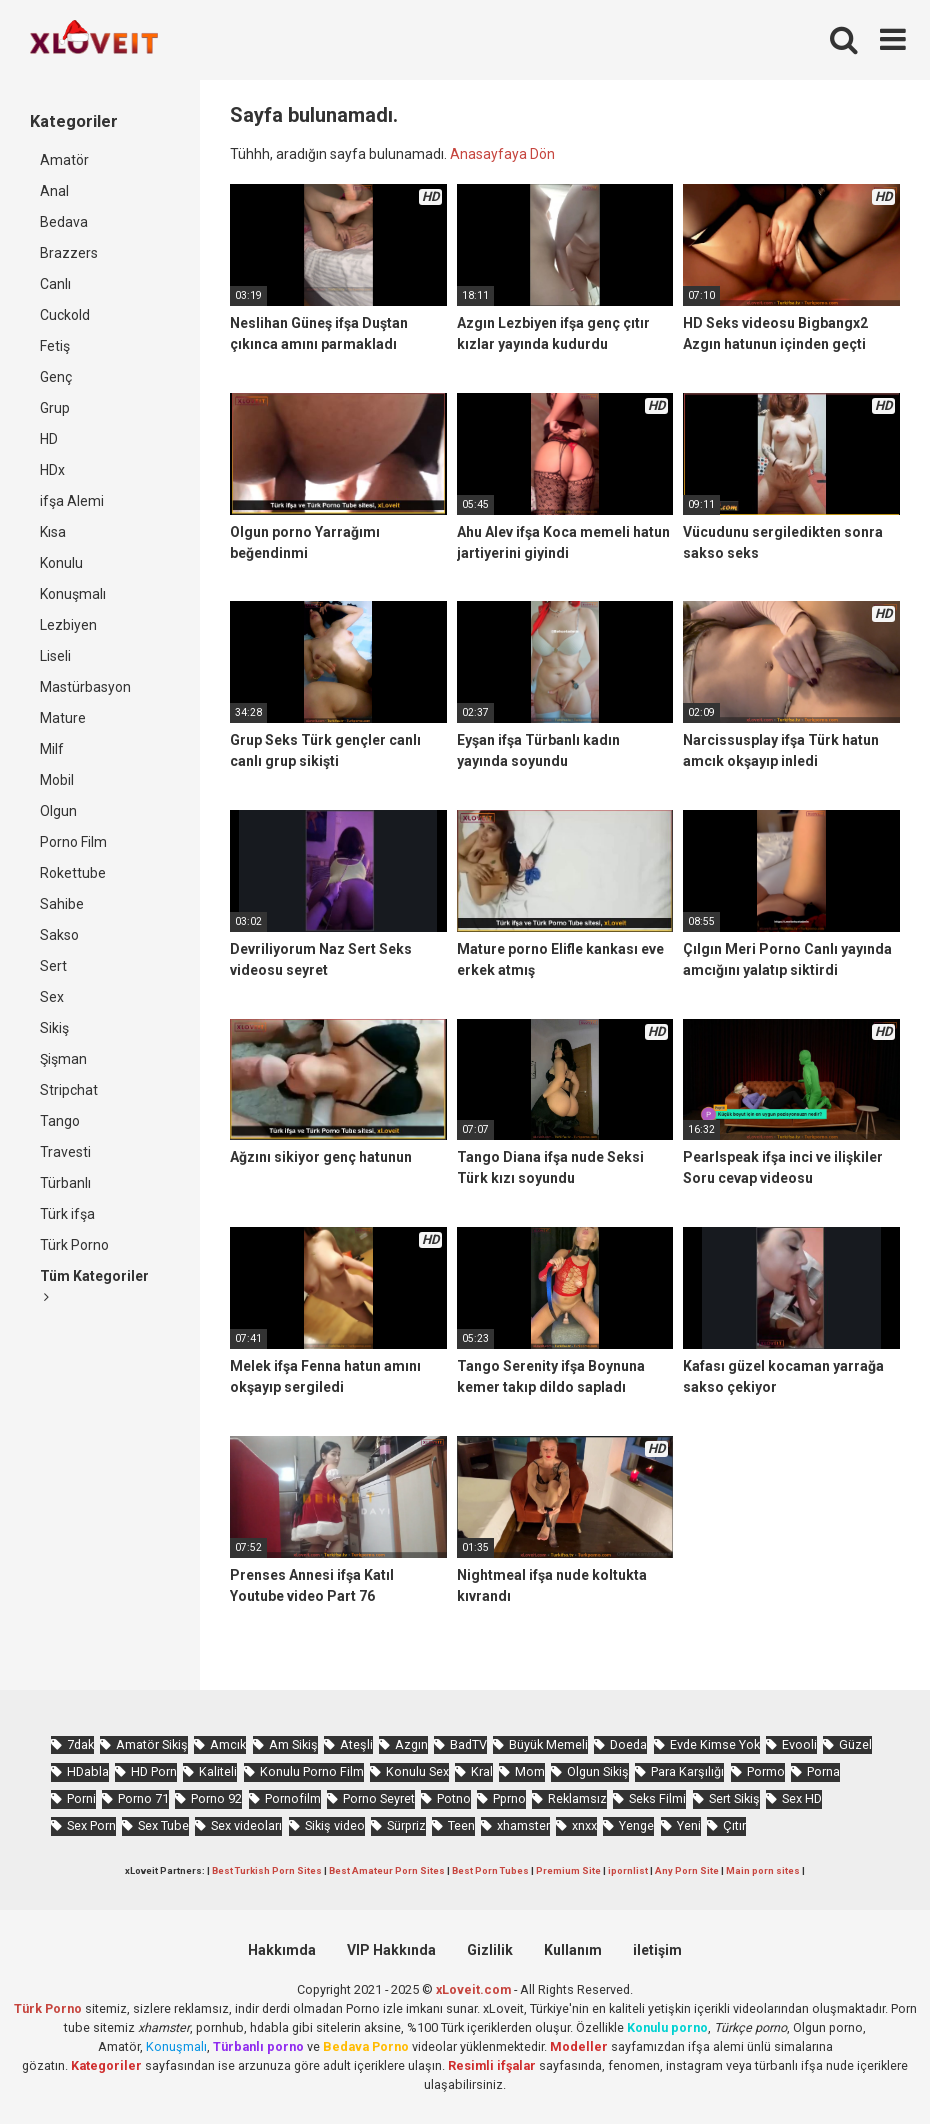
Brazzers (69, 253)
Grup (55, 408)
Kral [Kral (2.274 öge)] (482, 1771)
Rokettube (73, 873)
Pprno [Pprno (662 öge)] (509, 1798)
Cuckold (65, 315)
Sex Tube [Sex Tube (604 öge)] (163, 1825)
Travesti (65, 1152)
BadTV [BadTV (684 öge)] (468, 1744)
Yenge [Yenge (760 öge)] (636, 1825)
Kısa (53, 532)
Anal (54, 191)
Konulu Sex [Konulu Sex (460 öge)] (417, 1771)
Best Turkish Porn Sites (267, 1870)
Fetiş (55, 346)
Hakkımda (282, 1950)
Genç (56, 377)
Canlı (55, 284)
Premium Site (568, 1870)
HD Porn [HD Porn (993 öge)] (154, 1771)
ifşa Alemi (72, 501)
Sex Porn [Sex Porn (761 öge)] (91, 1825)
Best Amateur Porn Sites (387, 1870)
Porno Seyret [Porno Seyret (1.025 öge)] (379, 1798)
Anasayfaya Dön (502, 154)
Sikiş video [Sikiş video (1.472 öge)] (335, 1825)
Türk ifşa (67, 1214)
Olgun (58, 811)
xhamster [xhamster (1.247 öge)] (523, 1825)
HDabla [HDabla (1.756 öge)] (88, 1771)
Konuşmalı (73, 594)
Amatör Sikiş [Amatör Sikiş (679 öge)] (152, 1744)
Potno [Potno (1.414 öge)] (454, 1798)
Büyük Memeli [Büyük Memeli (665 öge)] (548, 1744)
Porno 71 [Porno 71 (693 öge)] (143, 1798)
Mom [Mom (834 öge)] (530, 1771)
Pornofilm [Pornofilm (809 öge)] (293, 1798)
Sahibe (62, 904)
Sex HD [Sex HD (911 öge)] (802, 1798)
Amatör (64, 160)
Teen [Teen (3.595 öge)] (461, 1825)
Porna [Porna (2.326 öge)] (823, 1771)
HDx (52, 470)
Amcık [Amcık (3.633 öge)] (228, 1744)
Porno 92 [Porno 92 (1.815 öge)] (216, 1798)
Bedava (64, 222)
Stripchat (69, 1090)
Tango (60, 1121)
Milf (52, 749)
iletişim (657, 1950)
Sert (53, 966)
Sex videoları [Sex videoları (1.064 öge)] (246, 1825)
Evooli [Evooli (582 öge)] (799, 1744)
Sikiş (54, 1028)
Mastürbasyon (85, 687)
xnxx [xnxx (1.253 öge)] (584, 1825)
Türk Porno (74, 1245)
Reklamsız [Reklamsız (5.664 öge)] (577, 1798)
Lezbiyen (68, 625)
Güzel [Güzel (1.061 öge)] (855, 1744)
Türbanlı (65, 1183)
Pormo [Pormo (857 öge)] (766, 1771)
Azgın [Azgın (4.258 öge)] (411, 1744)
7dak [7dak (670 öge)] (80, 1744)
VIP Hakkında (391, 1950)
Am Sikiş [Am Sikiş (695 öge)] (293, 1744)
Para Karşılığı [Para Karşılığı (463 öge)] (687, 1771)
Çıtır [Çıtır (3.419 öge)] (734, 1825)
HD (49, 439)
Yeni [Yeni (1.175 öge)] (689, 1825)
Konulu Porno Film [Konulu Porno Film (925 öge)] (312, 1771)
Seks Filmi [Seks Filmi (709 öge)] (657, 1798)
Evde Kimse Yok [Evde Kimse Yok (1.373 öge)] (715, 1744)
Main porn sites (763, 1870)
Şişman (63, 1059)
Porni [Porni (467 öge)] (81, 1798)
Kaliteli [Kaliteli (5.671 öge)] (218, 1771)
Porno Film (73, 842)
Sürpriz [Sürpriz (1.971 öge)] (406, 1825)
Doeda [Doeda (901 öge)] (628, 1744)
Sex (52, 997)
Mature (63, 718)
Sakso (59, 935)
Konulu (61, 563)
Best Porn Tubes (490, 1870)
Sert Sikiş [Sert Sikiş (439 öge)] (734, 1798)
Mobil (57, 780)
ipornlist (628, 1870)
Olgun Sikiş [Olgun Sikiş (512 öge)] (598, 1771)
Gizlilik (490, 1950)
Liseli (55, 656)
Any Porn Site (687, 1870)
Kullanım (573, 1950)
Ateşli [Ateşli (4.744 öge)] (356, 1744)
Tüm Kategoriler (94, 1286)
